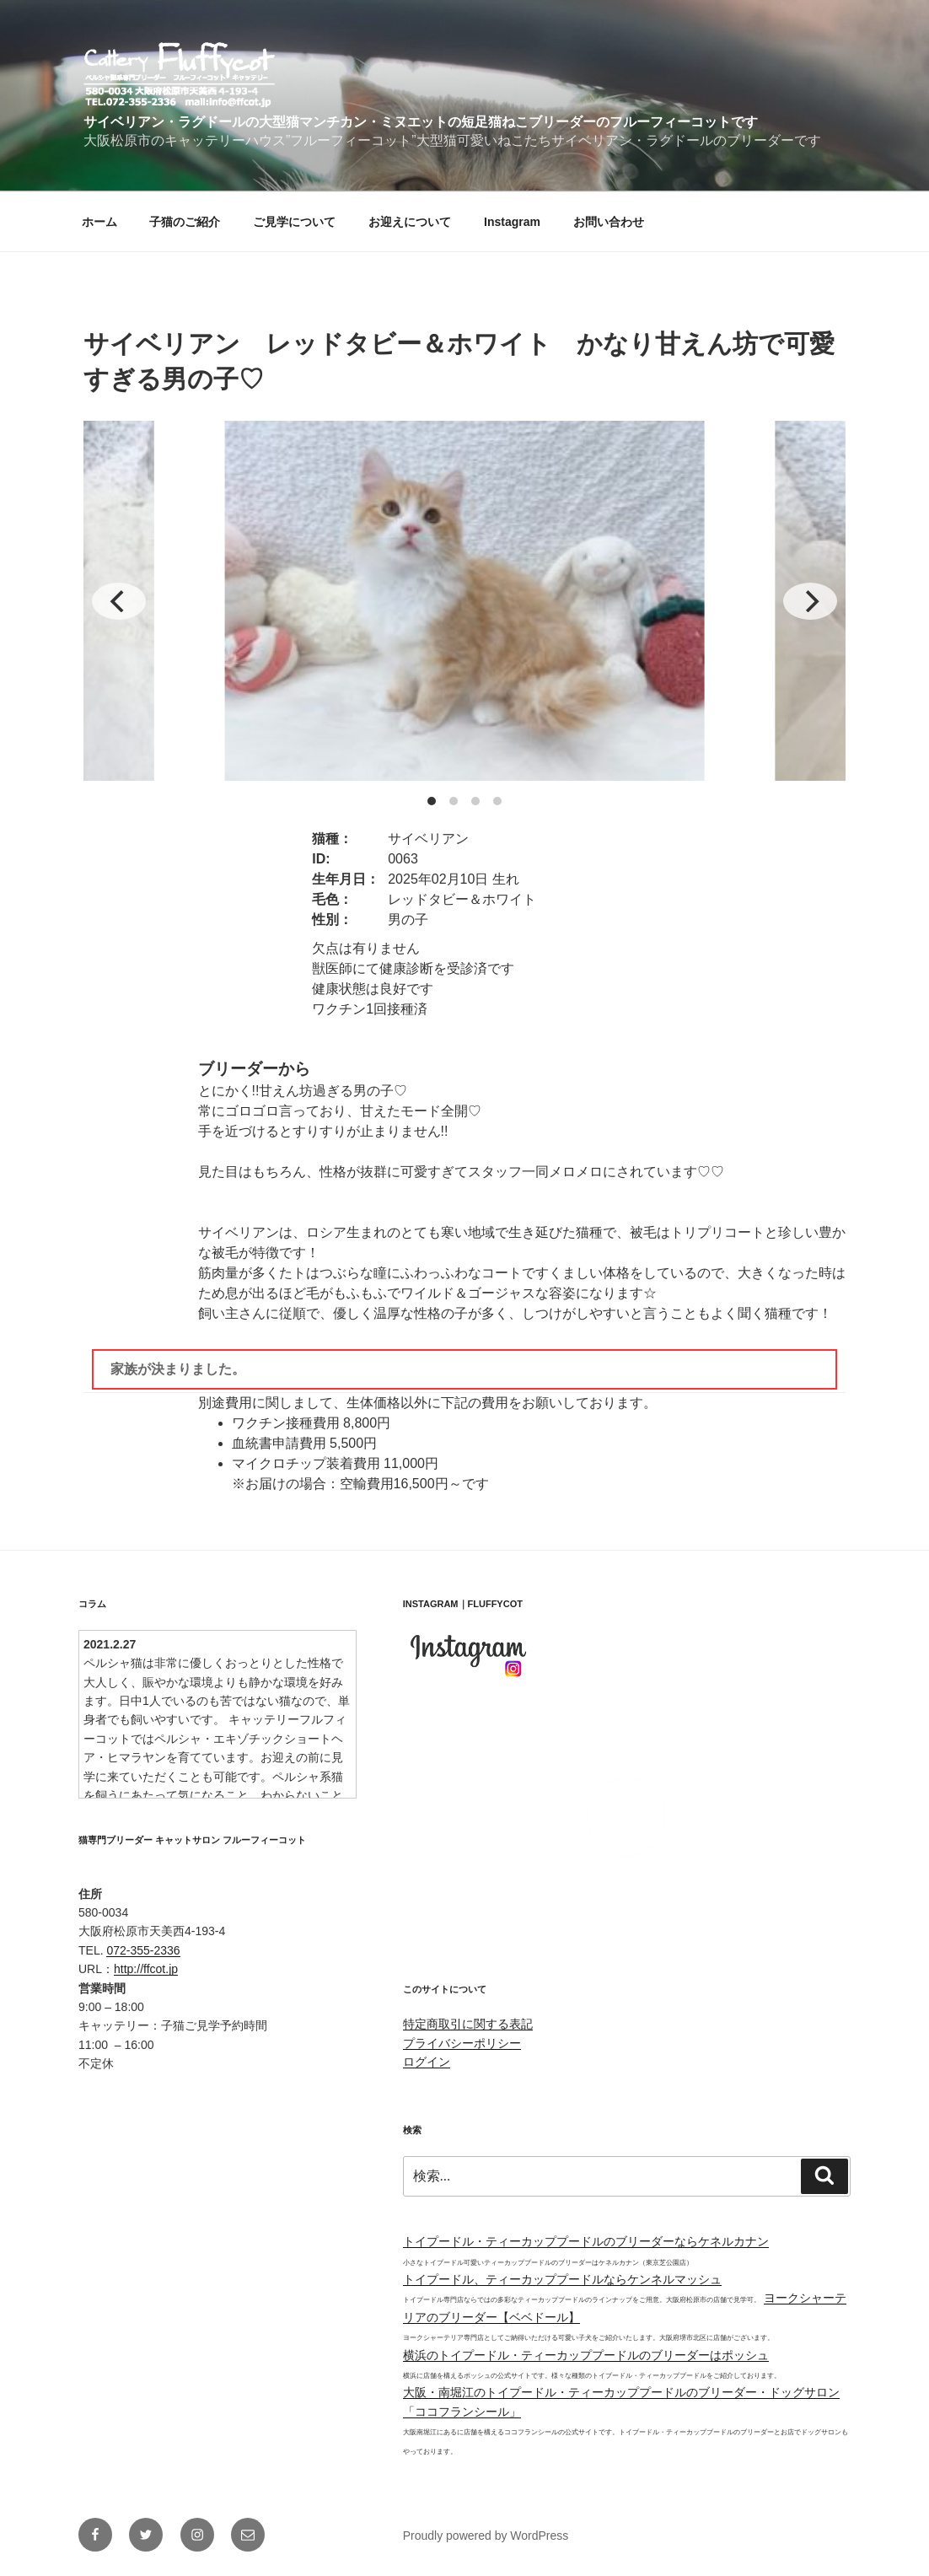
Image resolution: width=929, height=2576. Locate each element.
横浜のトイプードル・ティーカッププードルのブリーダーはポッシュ (586, 2355)
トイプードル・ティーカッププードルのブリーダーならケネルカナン (586, 2241)
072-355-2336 (143, 1950)
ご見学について (294, 222)
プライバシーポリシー (462, 2043)
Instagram (512, 222)
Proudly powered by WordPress (486, 2535)
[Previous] (119, 601)
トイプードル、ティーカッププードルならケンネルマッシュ (562, 2279)
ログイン (426, 2061)
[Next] (810, 601)
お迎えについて (409, 222)
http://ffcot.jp (146, 1969)
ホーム (99, 222)
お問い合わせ (608, 222)
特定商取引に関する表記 (468, 2023)
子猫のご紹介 (184, 222)
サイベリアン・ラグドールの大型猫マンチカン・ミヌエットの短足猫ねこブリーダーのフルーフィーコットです (420, 122)
